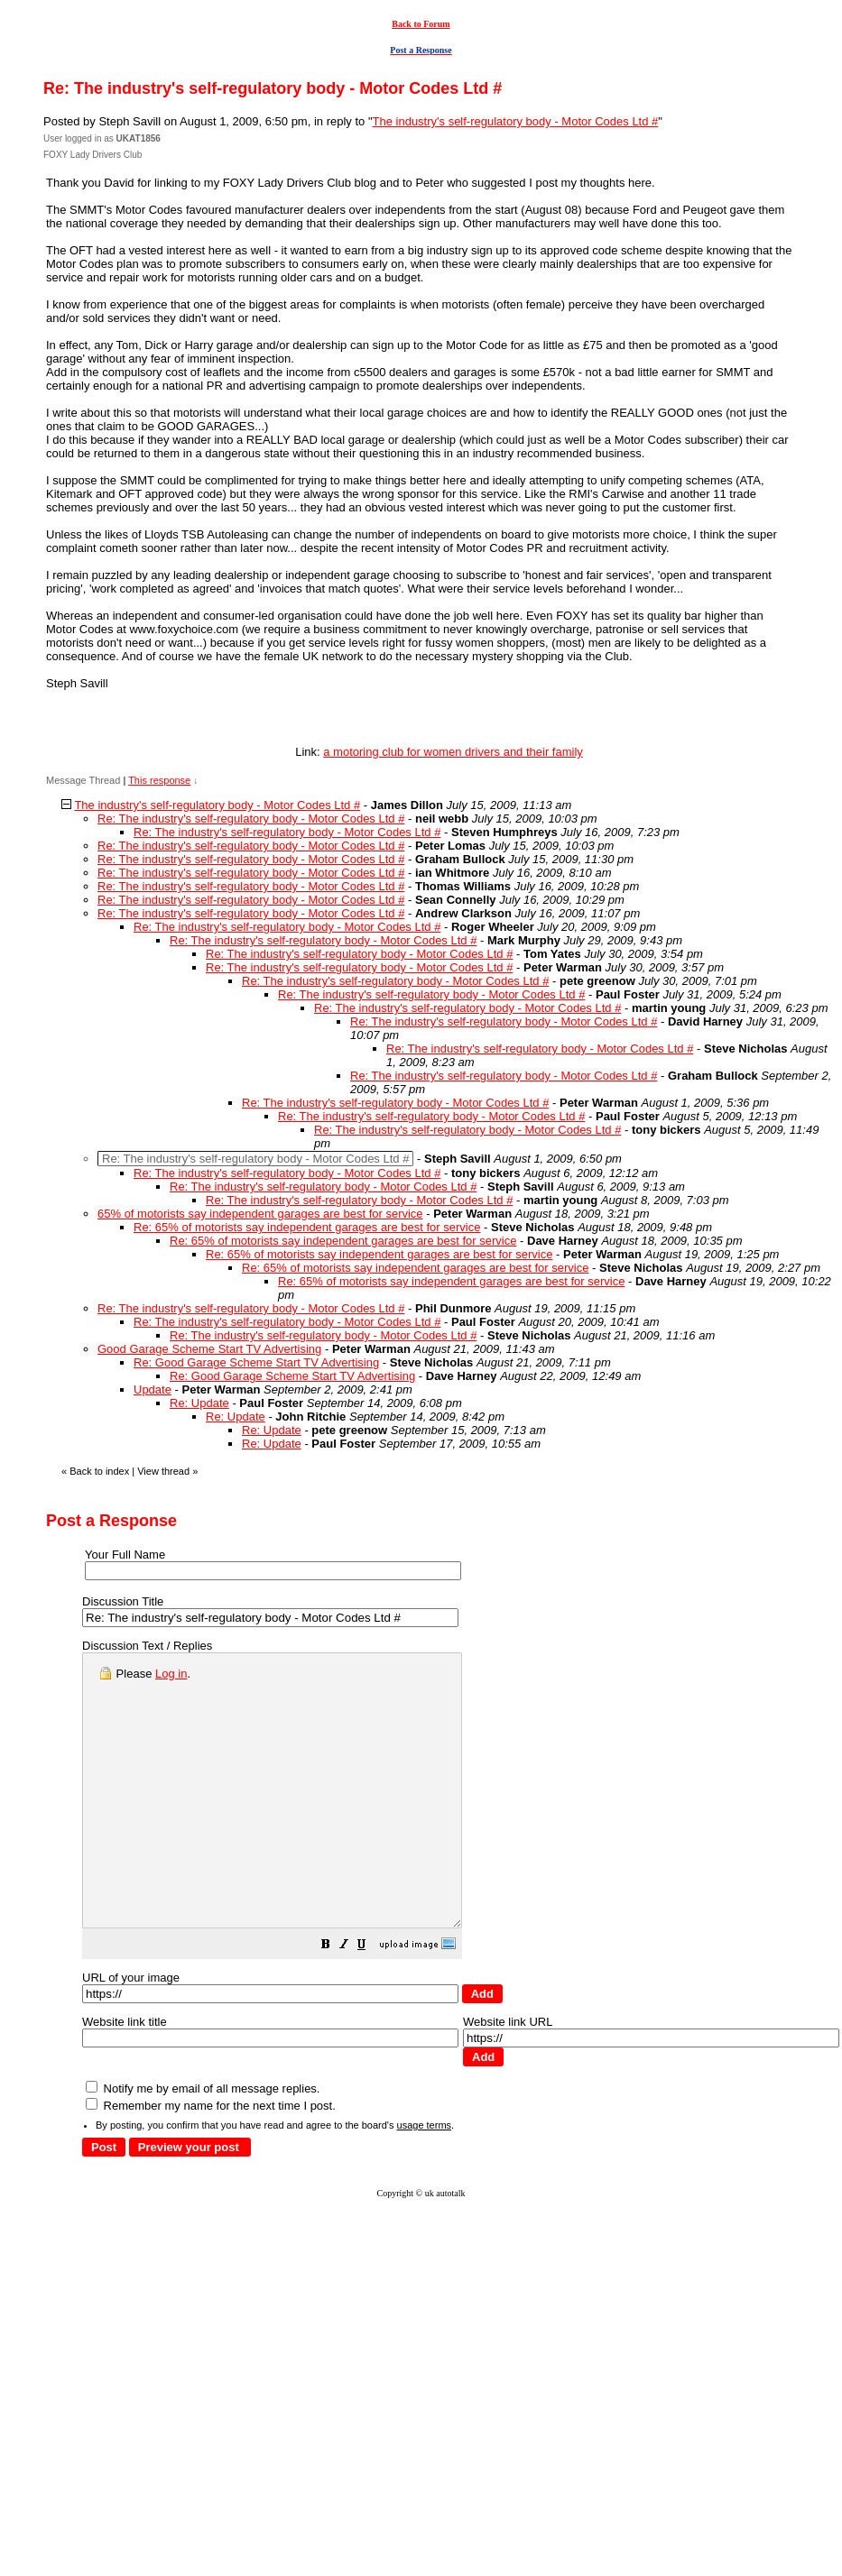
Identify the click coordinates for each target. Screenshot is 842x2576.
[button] (371, 2001)
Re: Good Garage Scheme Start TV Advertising (256, 1362)
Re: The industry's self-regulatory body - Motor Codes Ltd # (250, 818)
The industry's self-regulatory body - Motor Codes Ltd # (516, 121)
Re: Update (199, 1403)
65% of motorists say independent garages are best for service (260, 1213)
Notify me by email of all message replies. (202, 2142)
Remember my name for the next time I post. (211, 2160)
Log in (171, 1673)
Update (152, 1389)
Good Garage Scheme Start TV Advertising (209, 1349)
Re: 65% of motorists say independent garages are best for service (307, 1227)
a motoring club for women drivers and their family (453, 752)
